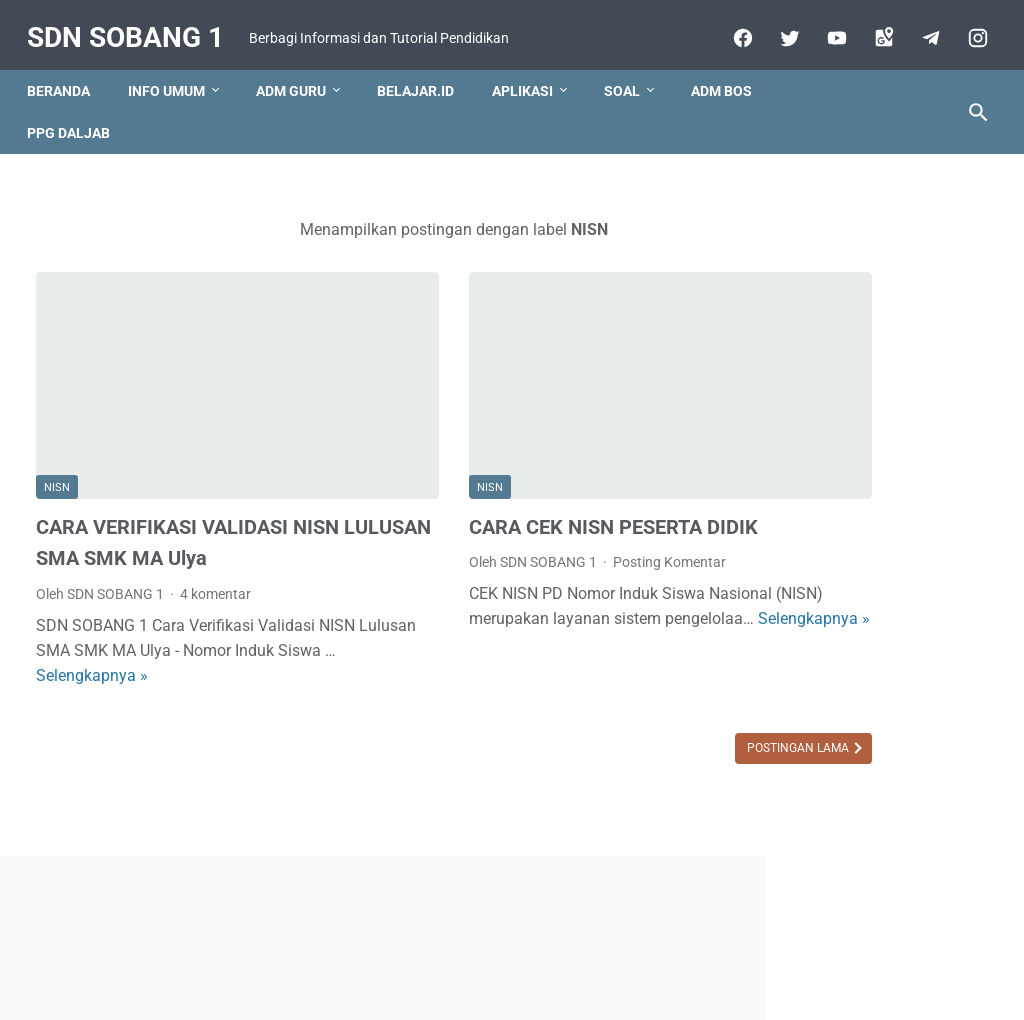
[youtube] (825, 37)
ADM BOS (730, 95)
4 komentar (215, 582)
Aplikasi (531, 95)
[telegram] (919, 37)
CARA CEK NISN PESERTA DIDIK (512, 483)
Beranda (67, 95)
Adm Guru (300, 95)
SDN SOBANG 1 (134, 20)
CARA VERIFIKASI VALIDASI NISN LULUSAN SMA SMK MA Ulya (171, 514)
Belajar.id (424, 95)
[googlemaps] (872, 37)
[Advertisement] (865, 530)
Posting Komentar (569, 519)
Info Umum (175, 95)
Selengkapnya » (197, 663)
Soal (631, 95)
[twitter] (778, 37)
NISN (57, 444)
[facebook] (731, 37)
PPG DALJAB (77, 137)
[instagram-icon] (966, 37)
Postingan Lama (598, 736)
